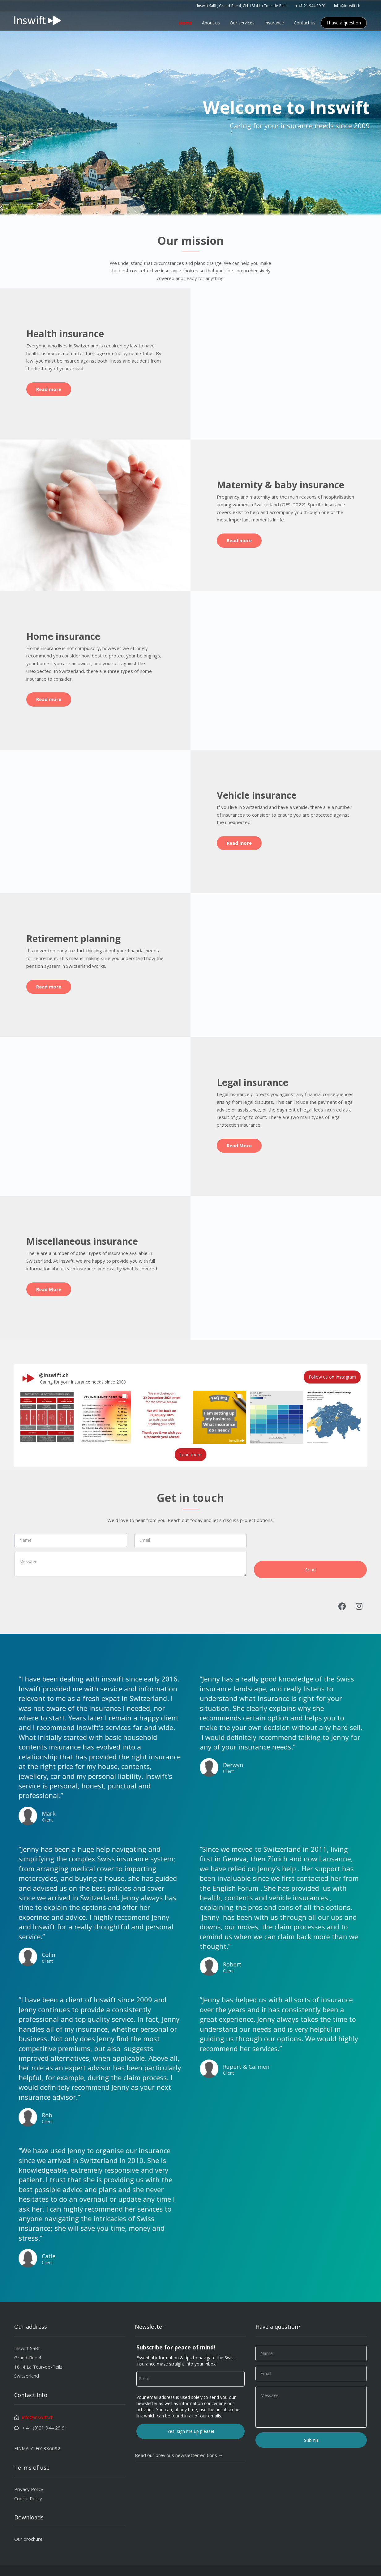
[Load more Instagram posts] (191, 1454)
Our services (242, 23)
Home (185, 23)
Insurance (274, 23)
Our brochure (28, 2539)
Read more (48, 389)
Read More (239, 1145)
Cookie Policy (28, 2498)
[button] (47, 1417)
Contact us (304, 23)
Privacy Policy (28, 2489)
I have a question (344, 23)
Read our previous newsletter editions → (179, 2455)
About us (211, 23)
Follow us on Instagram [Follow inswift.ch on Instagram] (332, 1377)
